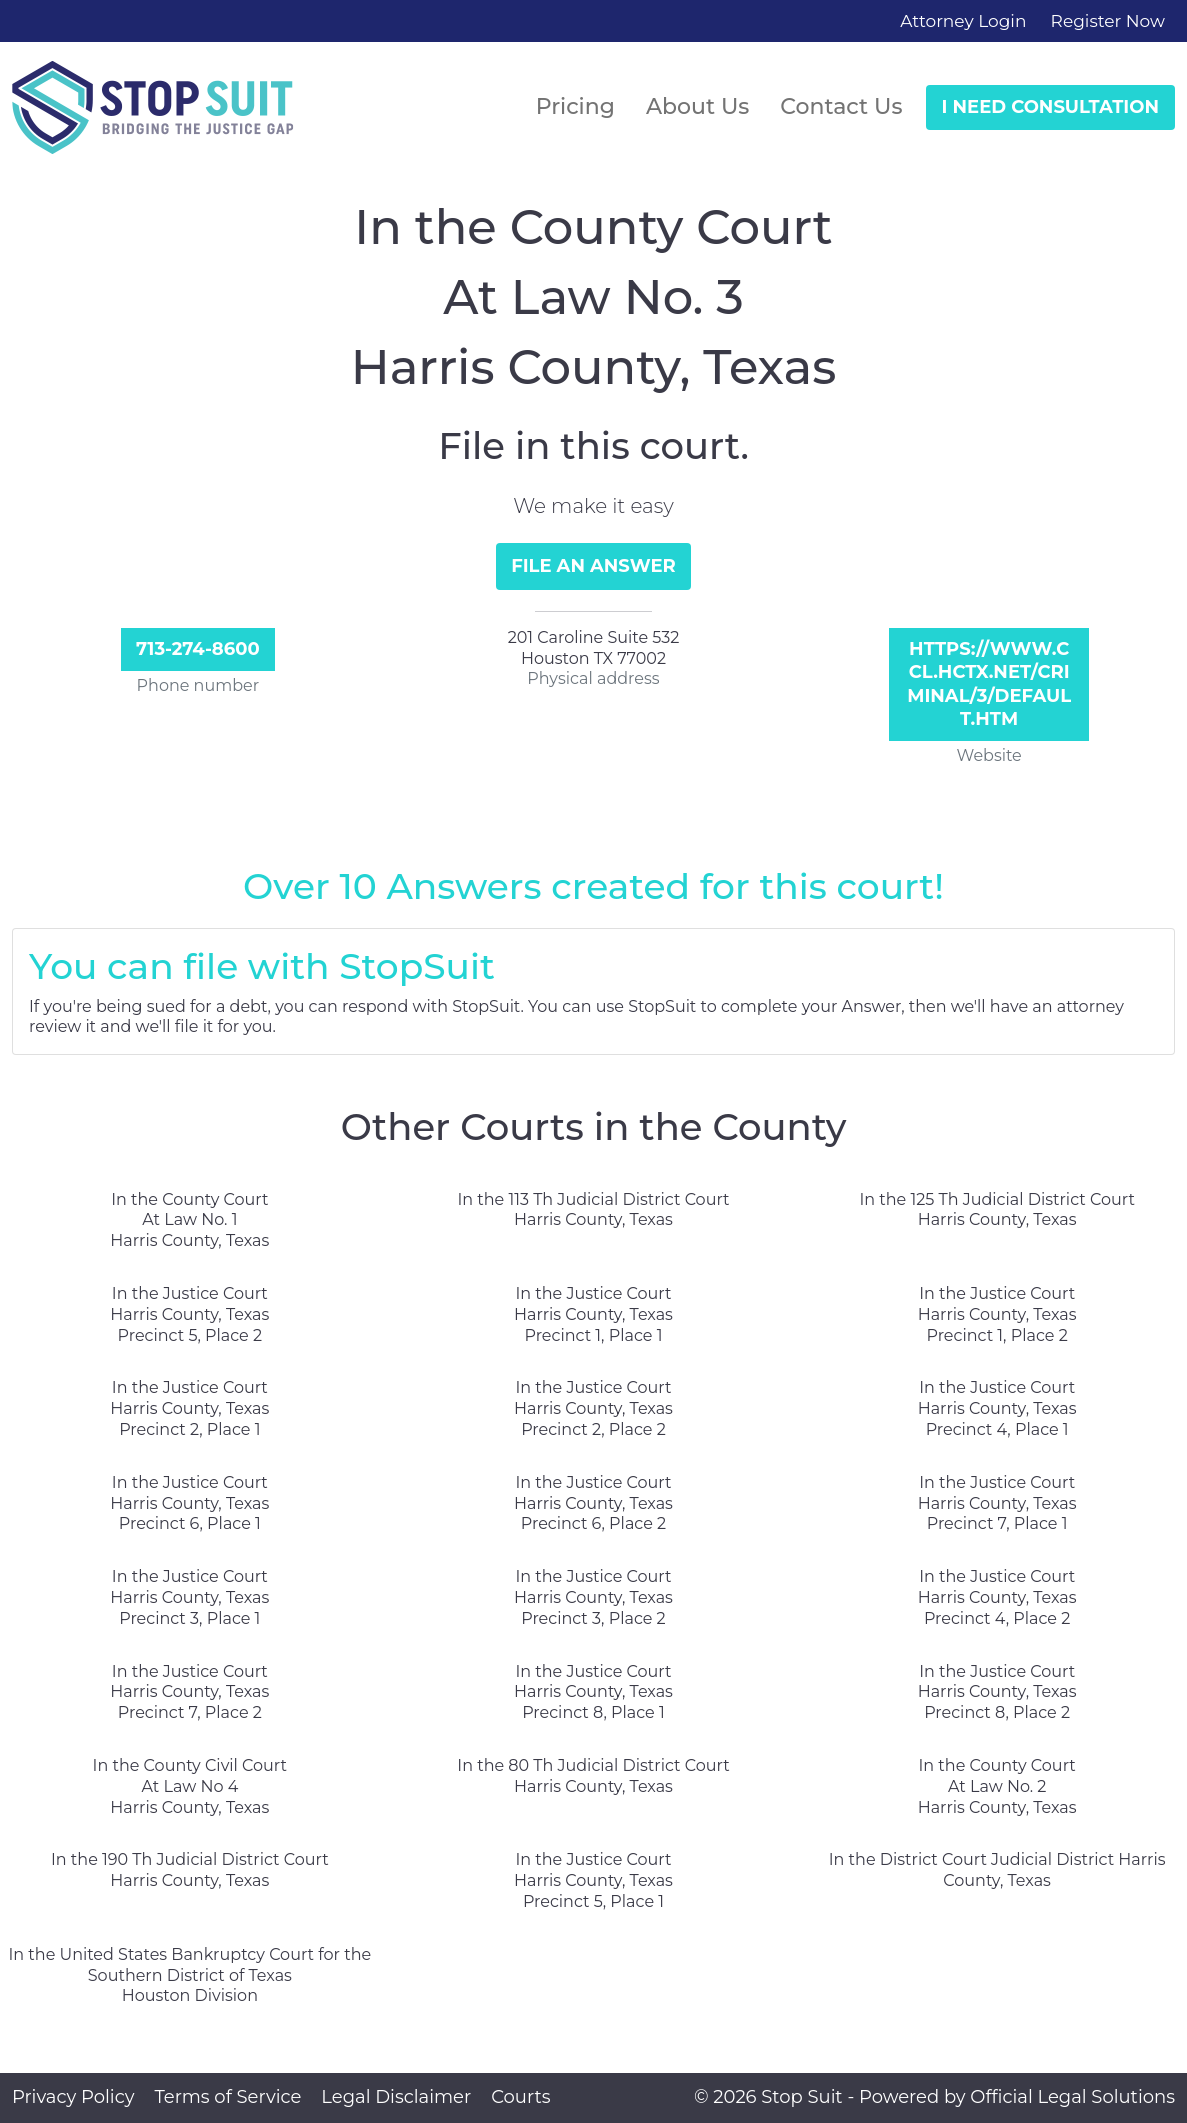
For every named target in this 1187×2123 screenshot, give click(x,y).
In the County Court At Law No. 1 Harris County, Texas (189, 1220)
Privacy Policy (73, 2097)
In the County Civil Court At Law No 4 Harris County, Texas (190, 1786)
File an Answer (593, 566)
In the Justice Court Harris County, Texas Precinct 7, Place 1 (997, 1503)
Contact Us (841, 106)
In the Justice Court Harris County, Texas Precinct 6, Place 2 (593, 1503)
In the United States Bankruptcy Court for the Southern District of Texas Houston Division (189, 1975)
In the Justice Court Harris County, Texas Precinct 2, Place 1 (189, 1408)
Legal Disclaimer (396, 2097)
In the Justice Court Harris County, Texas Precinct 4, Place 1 (997, 1408)
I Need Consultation (1050, 107)
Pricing (575, 106)
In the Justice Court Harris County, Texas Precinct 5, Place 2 (189, 1314)
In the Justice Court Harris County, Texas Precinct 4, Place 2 (997, 1597)
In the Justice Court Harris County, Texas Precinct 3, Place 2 (593, 1597)
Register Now (1108, 21)
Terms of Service (227, 2097)
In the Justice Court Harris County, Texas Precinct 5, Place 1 (593, 1880)
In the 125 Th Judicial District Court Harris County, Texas (997, 1210)
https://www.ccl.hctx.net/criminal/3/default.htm (989, 684)
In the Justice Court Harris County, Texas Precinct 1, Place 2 (997, 1314)
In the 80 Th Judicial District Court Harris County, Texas (593, 1776)
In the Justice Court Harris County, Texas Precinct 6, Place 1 (189, 1503)
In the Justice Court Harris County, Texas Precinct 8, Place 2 (997, 1692)
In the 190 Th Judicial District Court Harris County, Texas (190, 1870)
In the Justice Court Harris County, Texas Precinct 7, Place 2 (189, 1692)
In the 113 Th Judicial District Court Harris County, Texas (593, 1210)
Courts (520, 2097)
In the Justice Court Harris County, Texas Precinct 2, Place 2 (593, 1408)
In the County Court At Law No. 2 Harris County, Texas (997, 1786)
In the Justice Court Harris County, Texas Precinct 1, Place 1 (593, 1314)
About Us (697, 106)
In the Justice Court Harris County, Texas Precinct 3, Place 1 (189, 1597)
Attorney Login (963, 21)
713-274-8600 (198, 649)
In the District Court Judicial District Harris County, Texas (997, 1870)
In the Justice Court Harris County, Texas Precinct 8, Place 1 (593, 1692)
